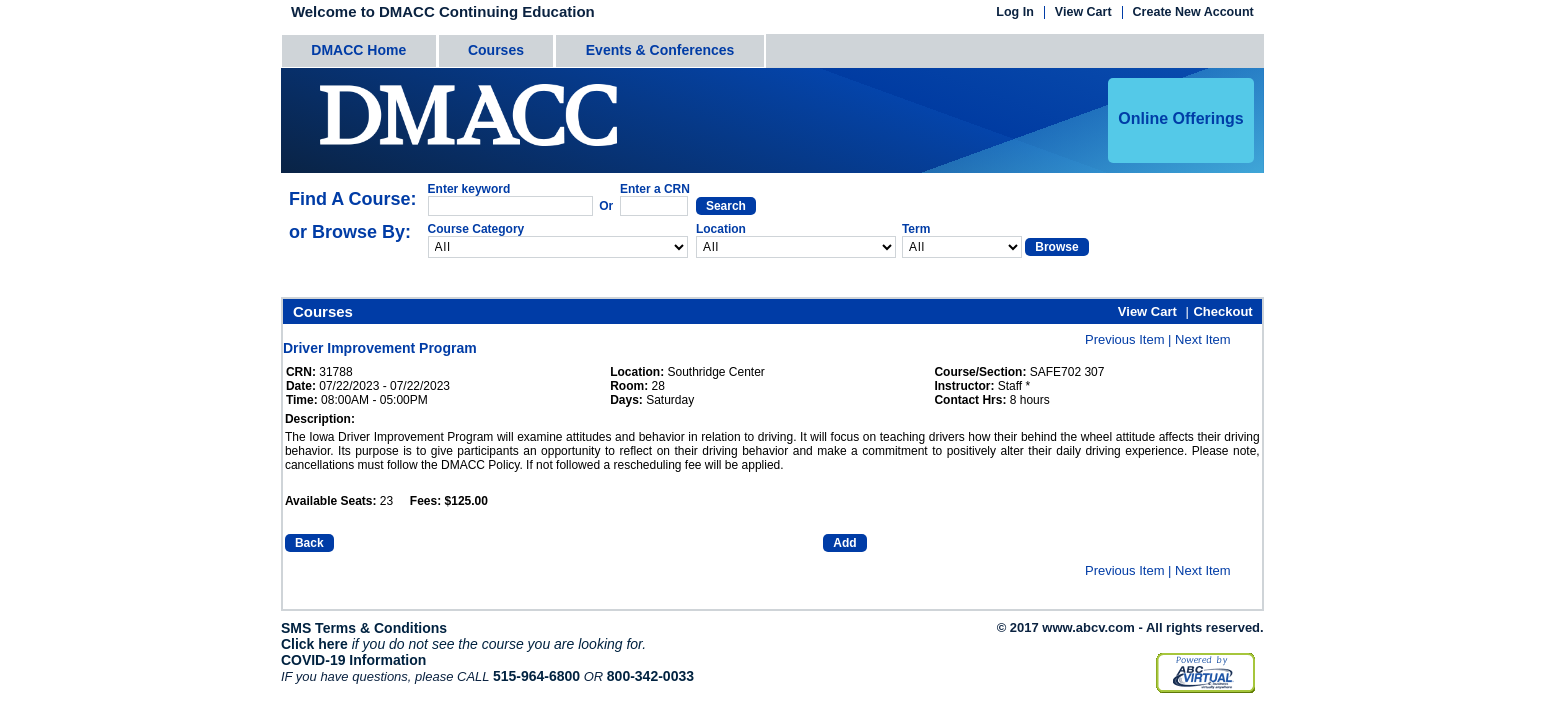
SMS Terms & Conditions (364, 628)
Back (309, 543)
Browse (1056, 247)
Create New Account (1193, 12)
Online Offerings (1180, 118)
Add (844, 543)
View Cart (1083, 12)
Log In (1015, 12)
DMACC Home (358, 50)
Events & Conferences (660, 50)
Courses (496, 50)
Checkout (1222, 311)
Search (726, 206)
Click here (314, 644)
